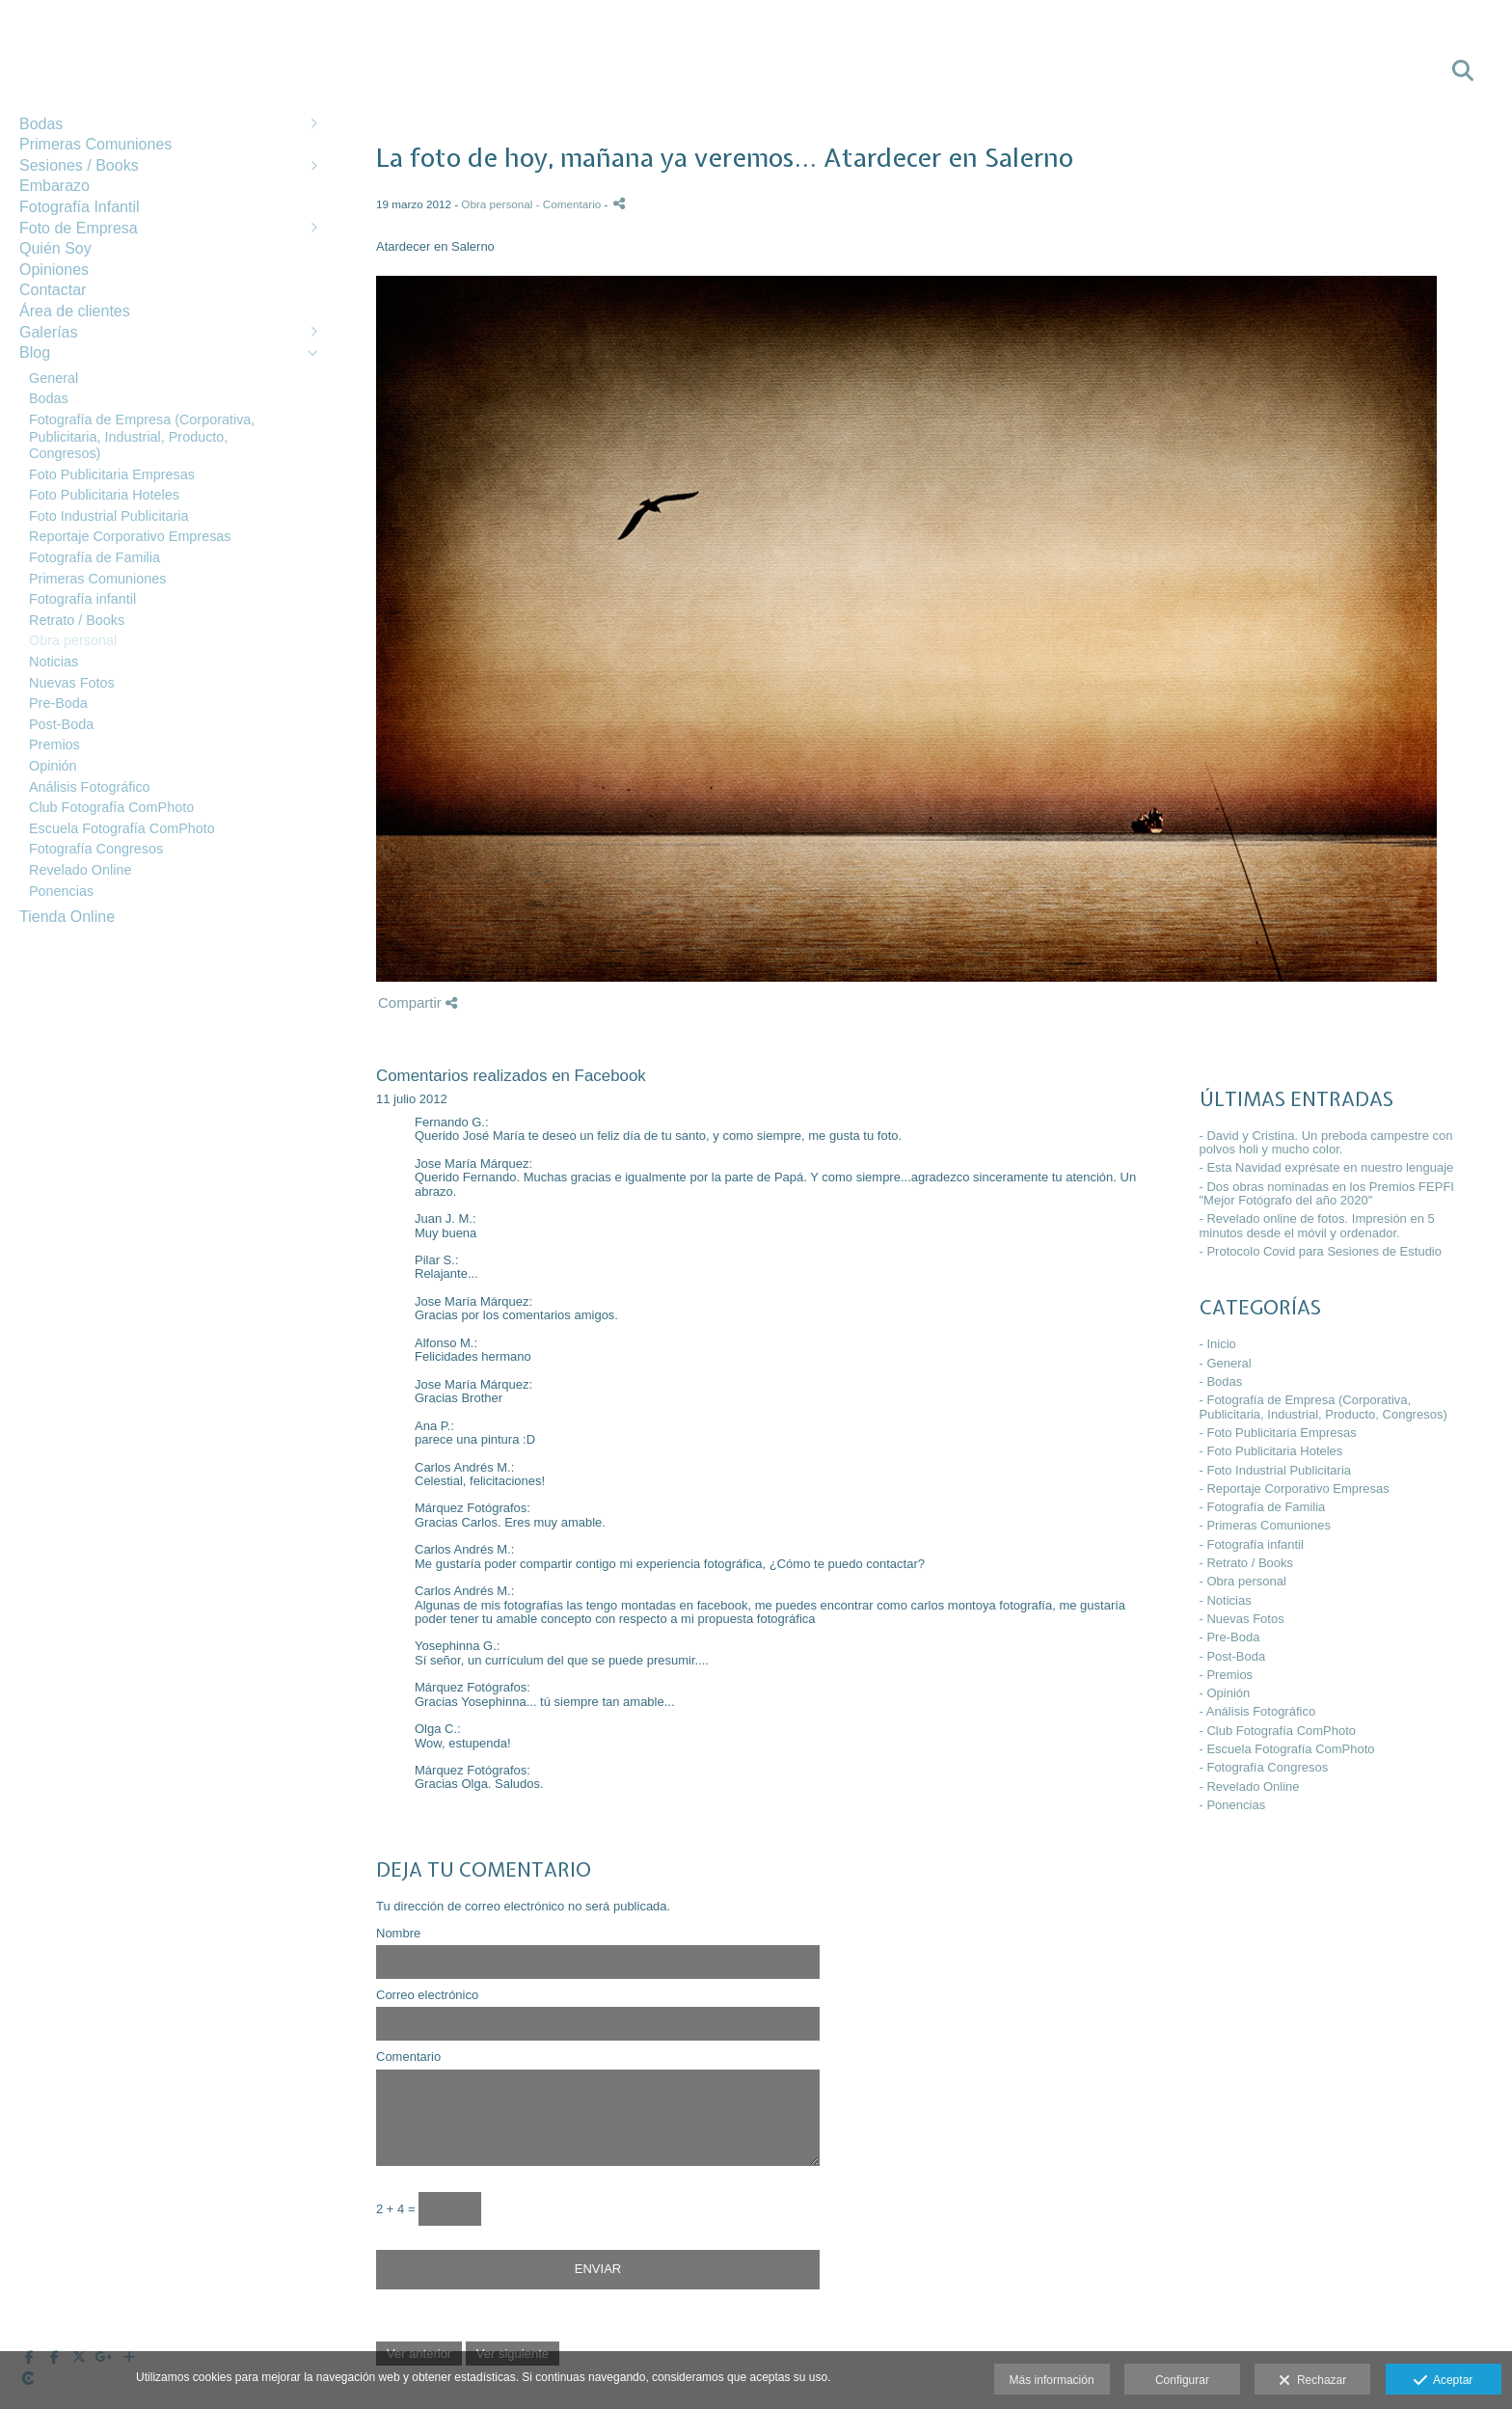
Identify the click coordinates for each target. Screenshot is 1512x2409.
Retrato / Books (76, 620)
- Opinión (1225, 1693)
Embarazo (54, 185)
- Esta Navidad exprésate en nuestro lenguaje (1327, 1167)
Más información (1052, 2380)
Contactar (52, 290)
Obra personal (73, 640)
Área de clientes (74, 311)
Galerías (48, 332)
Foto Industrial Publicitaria (109, 516)
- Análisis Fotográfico (1258, 1711)
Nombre (398, 1933)
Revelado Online (80, 870)
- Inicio (1218, 1344)
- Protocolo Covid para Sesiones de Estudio (1321, 1251)
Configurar (1182, 2380)
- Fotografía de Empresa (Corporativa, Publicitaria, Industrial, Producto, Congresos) (1323, 1407)
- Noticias (1226, 1600)
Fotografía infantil (82, 599)
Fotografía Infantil (79, 207)
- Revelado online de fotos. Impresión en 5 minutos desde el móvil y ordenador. (1317, 1225)
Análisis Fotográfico (89, 787)
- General (1226, 1363)
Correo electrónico (427, 1995)
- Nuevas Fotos (1242, 1618)
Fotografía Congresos (96, 848)
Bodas (41, 124)
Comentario (408, 2057)
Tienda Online (67, 916)
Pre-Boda (58, 703)
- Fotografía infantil (1252, 1544)
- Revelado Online (1250, 1786)
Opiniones (54, 269)
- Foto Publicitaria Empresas (1278, 1432)
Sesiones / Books (79, 165)
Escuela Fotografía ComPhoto (122, 828)
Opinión (53, 765)
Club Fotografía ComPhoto (111, 807)
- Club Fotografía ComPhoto (1278, 1730)
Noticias (53, 661)
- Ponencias (1233, 1805)
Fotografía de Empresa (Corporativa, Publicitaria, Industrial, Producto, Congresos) (142, 436)
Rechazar (1312, 2381)
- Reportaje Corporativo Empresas (1295, 1488)
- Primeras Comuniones (1266, 1525)
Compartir (417, 1002)
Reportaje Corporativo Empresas (130, 536)
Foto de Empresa (78, 228)
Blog (34, 352)
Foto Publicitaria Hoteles (104, 494)
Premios (54, 744)
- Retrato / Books (1247, 1563)
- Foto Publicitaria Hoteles (1271, 1451)
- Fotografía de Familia (1263, 1507)
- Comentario (570, 204)
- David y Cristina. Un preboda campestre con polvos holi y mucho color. (1326, 1142)
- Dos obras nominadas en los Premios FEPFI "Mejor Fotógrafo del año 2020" (1327, 1193)
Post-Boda (61, 724)
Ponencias (61, 891)
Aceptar (1443, 2381)
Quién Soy (55, 248)
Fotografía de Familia (94, 557)
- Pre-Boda (1230, 1637)
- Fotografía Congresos (1264, 1767)
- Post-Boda (1233, 1656)
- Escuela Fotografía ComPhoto (1287, 1749)
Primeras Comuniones (95, 144)
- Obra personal (1243, 1581)
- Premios (1227, 1674)
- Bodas (1221, 1381)
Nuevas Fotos (72, 682)
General (53, 378)
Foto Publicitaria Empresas (112, 474)
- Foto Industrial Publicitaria (1276, 1470)
